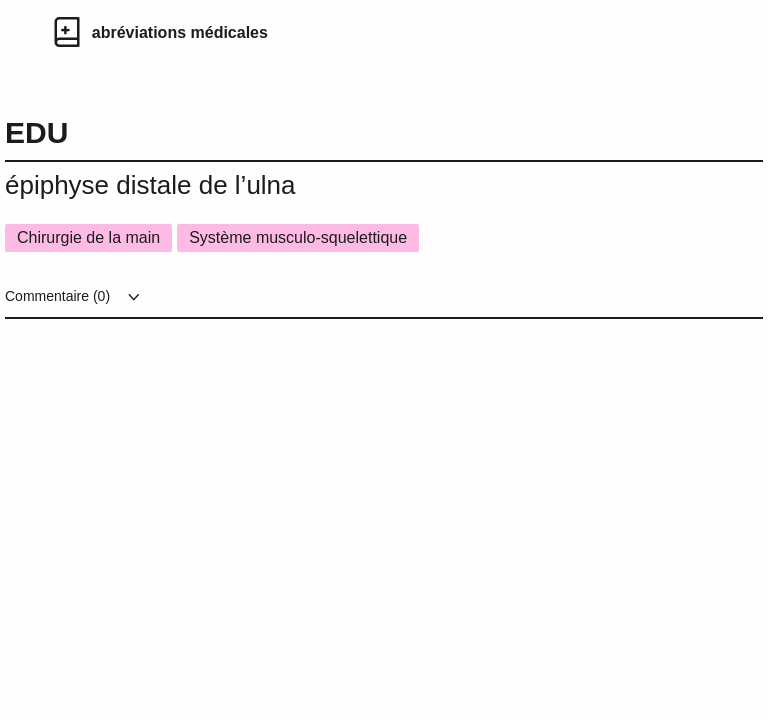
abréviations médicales (180, 32)
